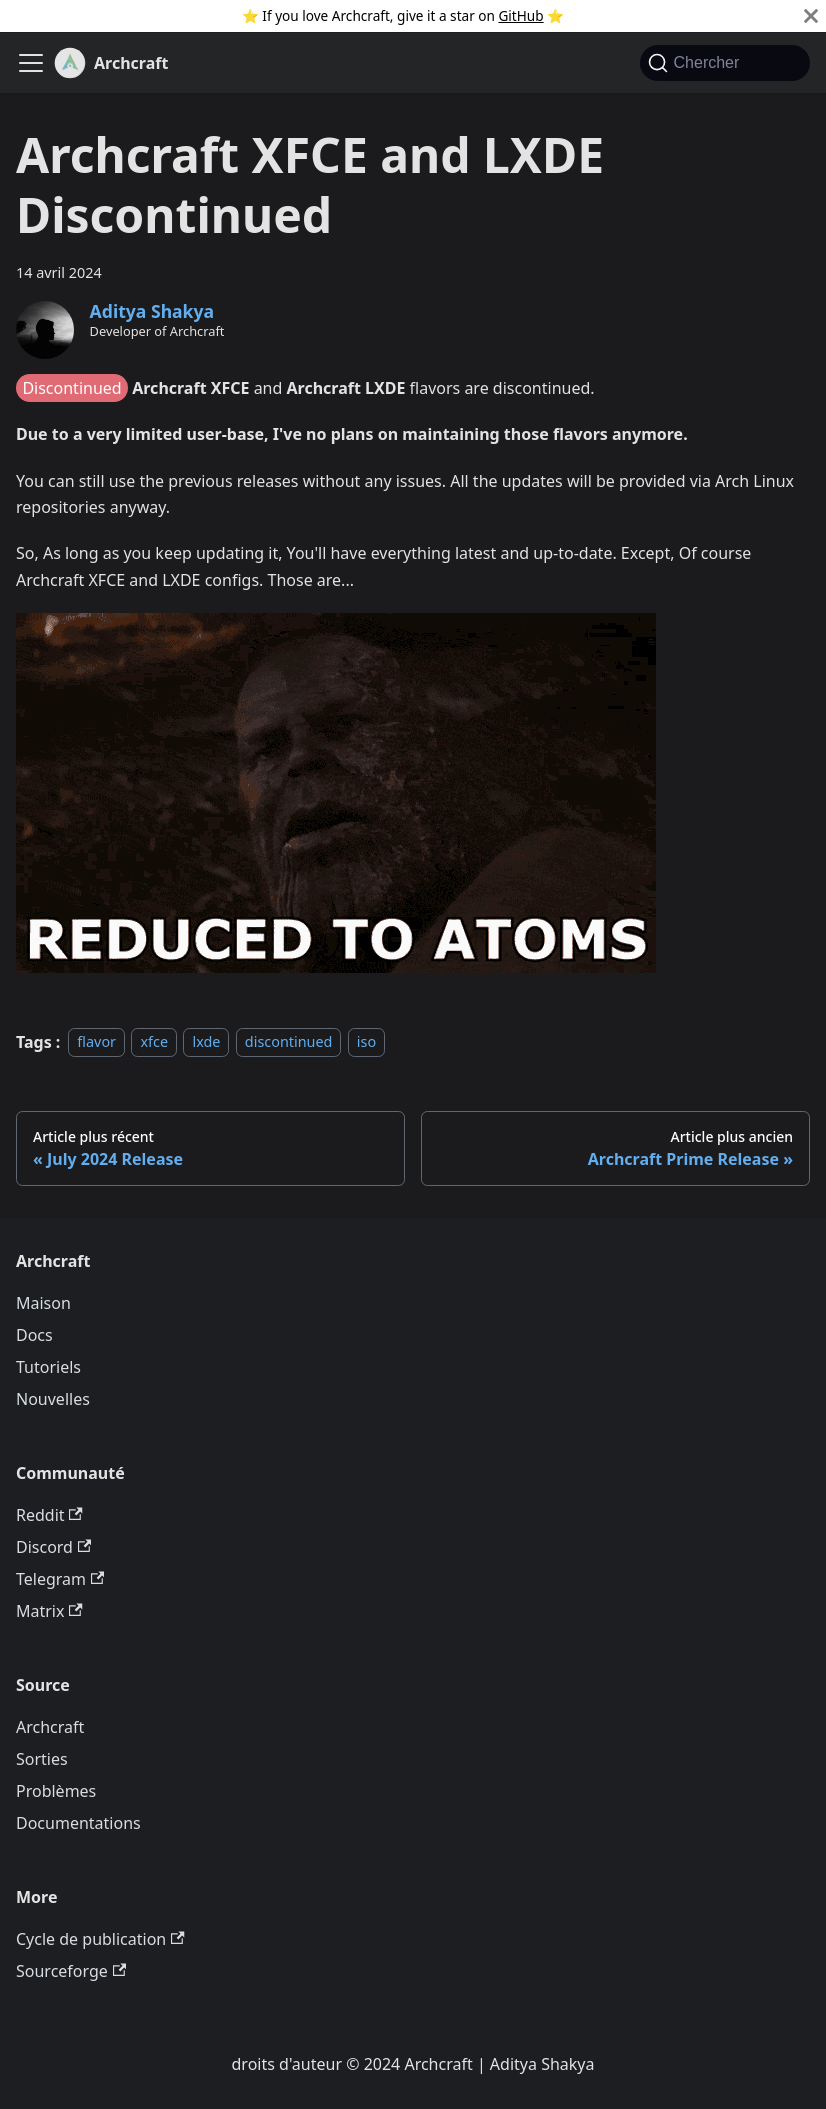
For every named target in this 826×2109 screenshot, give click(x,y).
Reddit (49, 1515)
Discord (53, 1547)
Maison (43, 1303)
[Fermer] (811, 16)
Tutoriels (48, 1367)
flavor (96, 1042)
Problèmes (56, 1791)
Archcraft (50, 1727)
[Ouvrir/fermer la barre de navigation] (31, 63)
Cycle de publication (100, 1939)
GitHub (520, 15)
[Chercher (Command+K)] (725, 63)
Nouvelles (53, 1399)
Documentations (78, 1823)
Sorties (42, 1759)
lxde (206, 1042)
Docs (34, 1335)
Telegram (60, 1579)
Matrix (49, 1611)
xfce (154, 1042)
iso (366, 1042)
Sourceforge (71, 1971)
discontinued (289, 1042)
